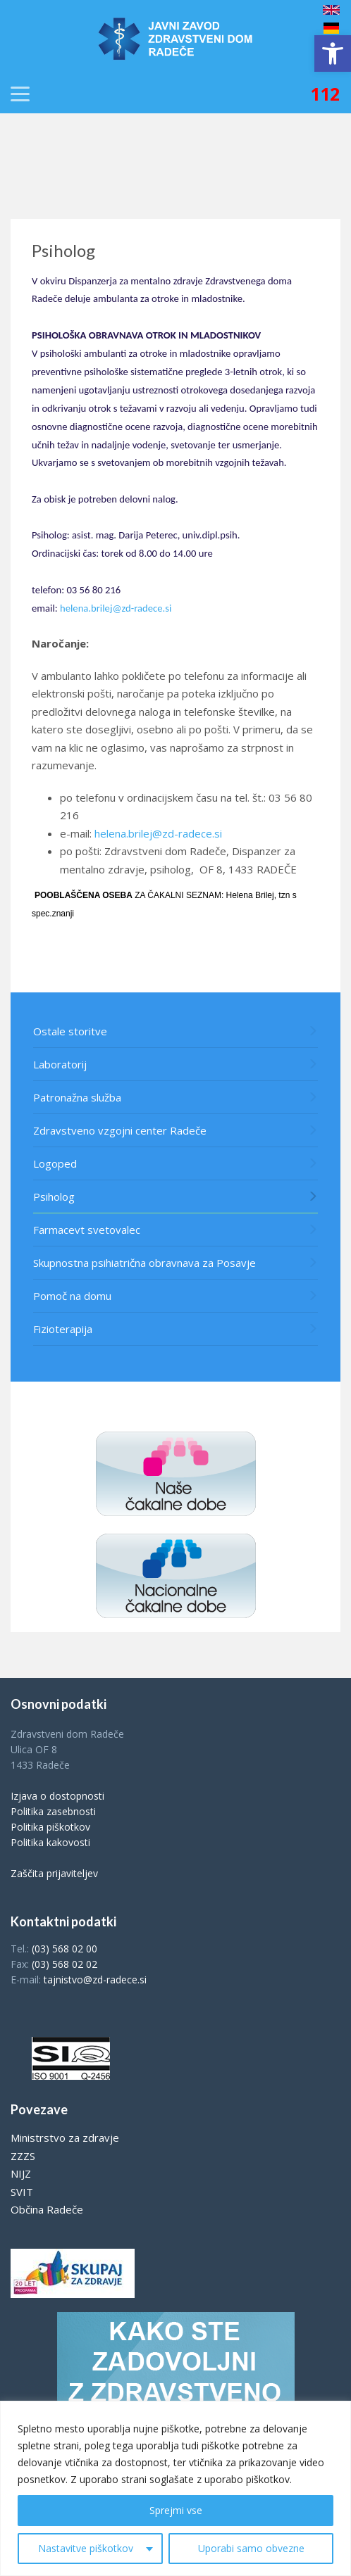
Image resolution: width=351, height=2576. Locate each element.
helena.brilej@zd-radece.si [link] (115, 608)
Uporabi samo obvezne (251, 2548)
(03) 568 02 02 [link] (64, 1964)
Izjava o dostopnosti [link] (57, 1795)
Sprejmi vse (175, 2510)
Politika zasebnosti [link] (53, 1811)
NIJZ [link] (21, 2173)
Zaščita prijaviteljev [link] (54, 1873)
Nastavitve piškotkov (85, 2548)
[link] (332, 53)
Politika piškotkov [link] (50, 1826)
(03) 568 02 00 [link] (64, 1948)
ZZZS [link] (23, 2156)
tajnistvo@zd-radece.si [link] (95, 1979)
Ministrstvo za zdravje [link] (65, 2137)
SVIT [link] (22, 2192)
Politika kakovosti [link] (50, 1842)
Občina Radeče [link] (47, 2209)
